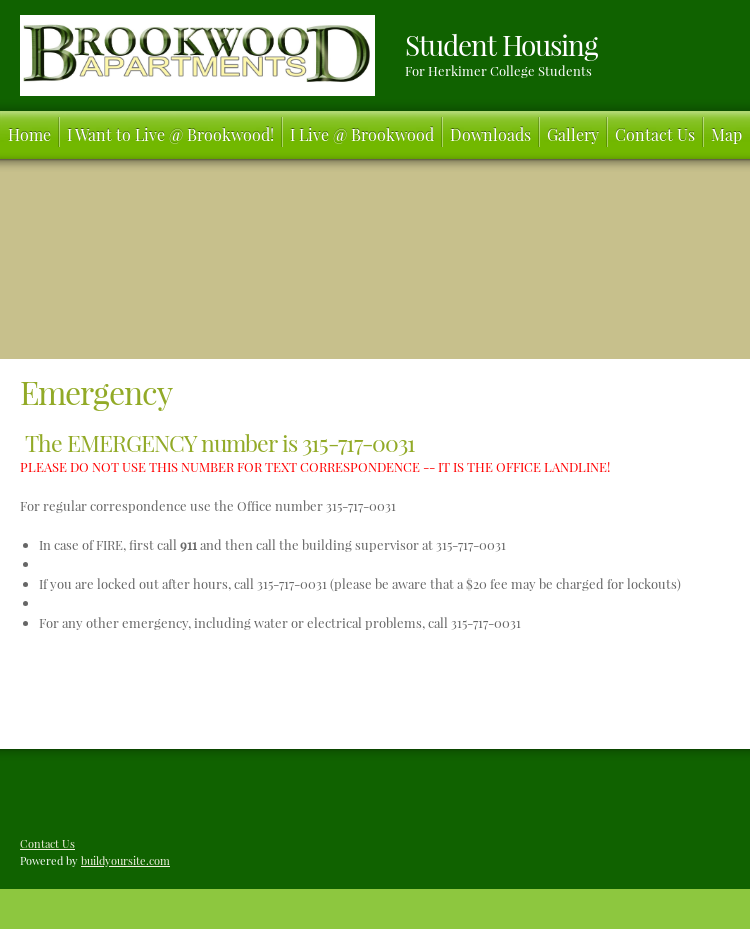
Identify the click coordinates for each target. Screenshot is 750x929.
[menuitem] (29, 135)
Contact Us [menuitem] (47, 843)
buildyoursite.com (125, 860)
